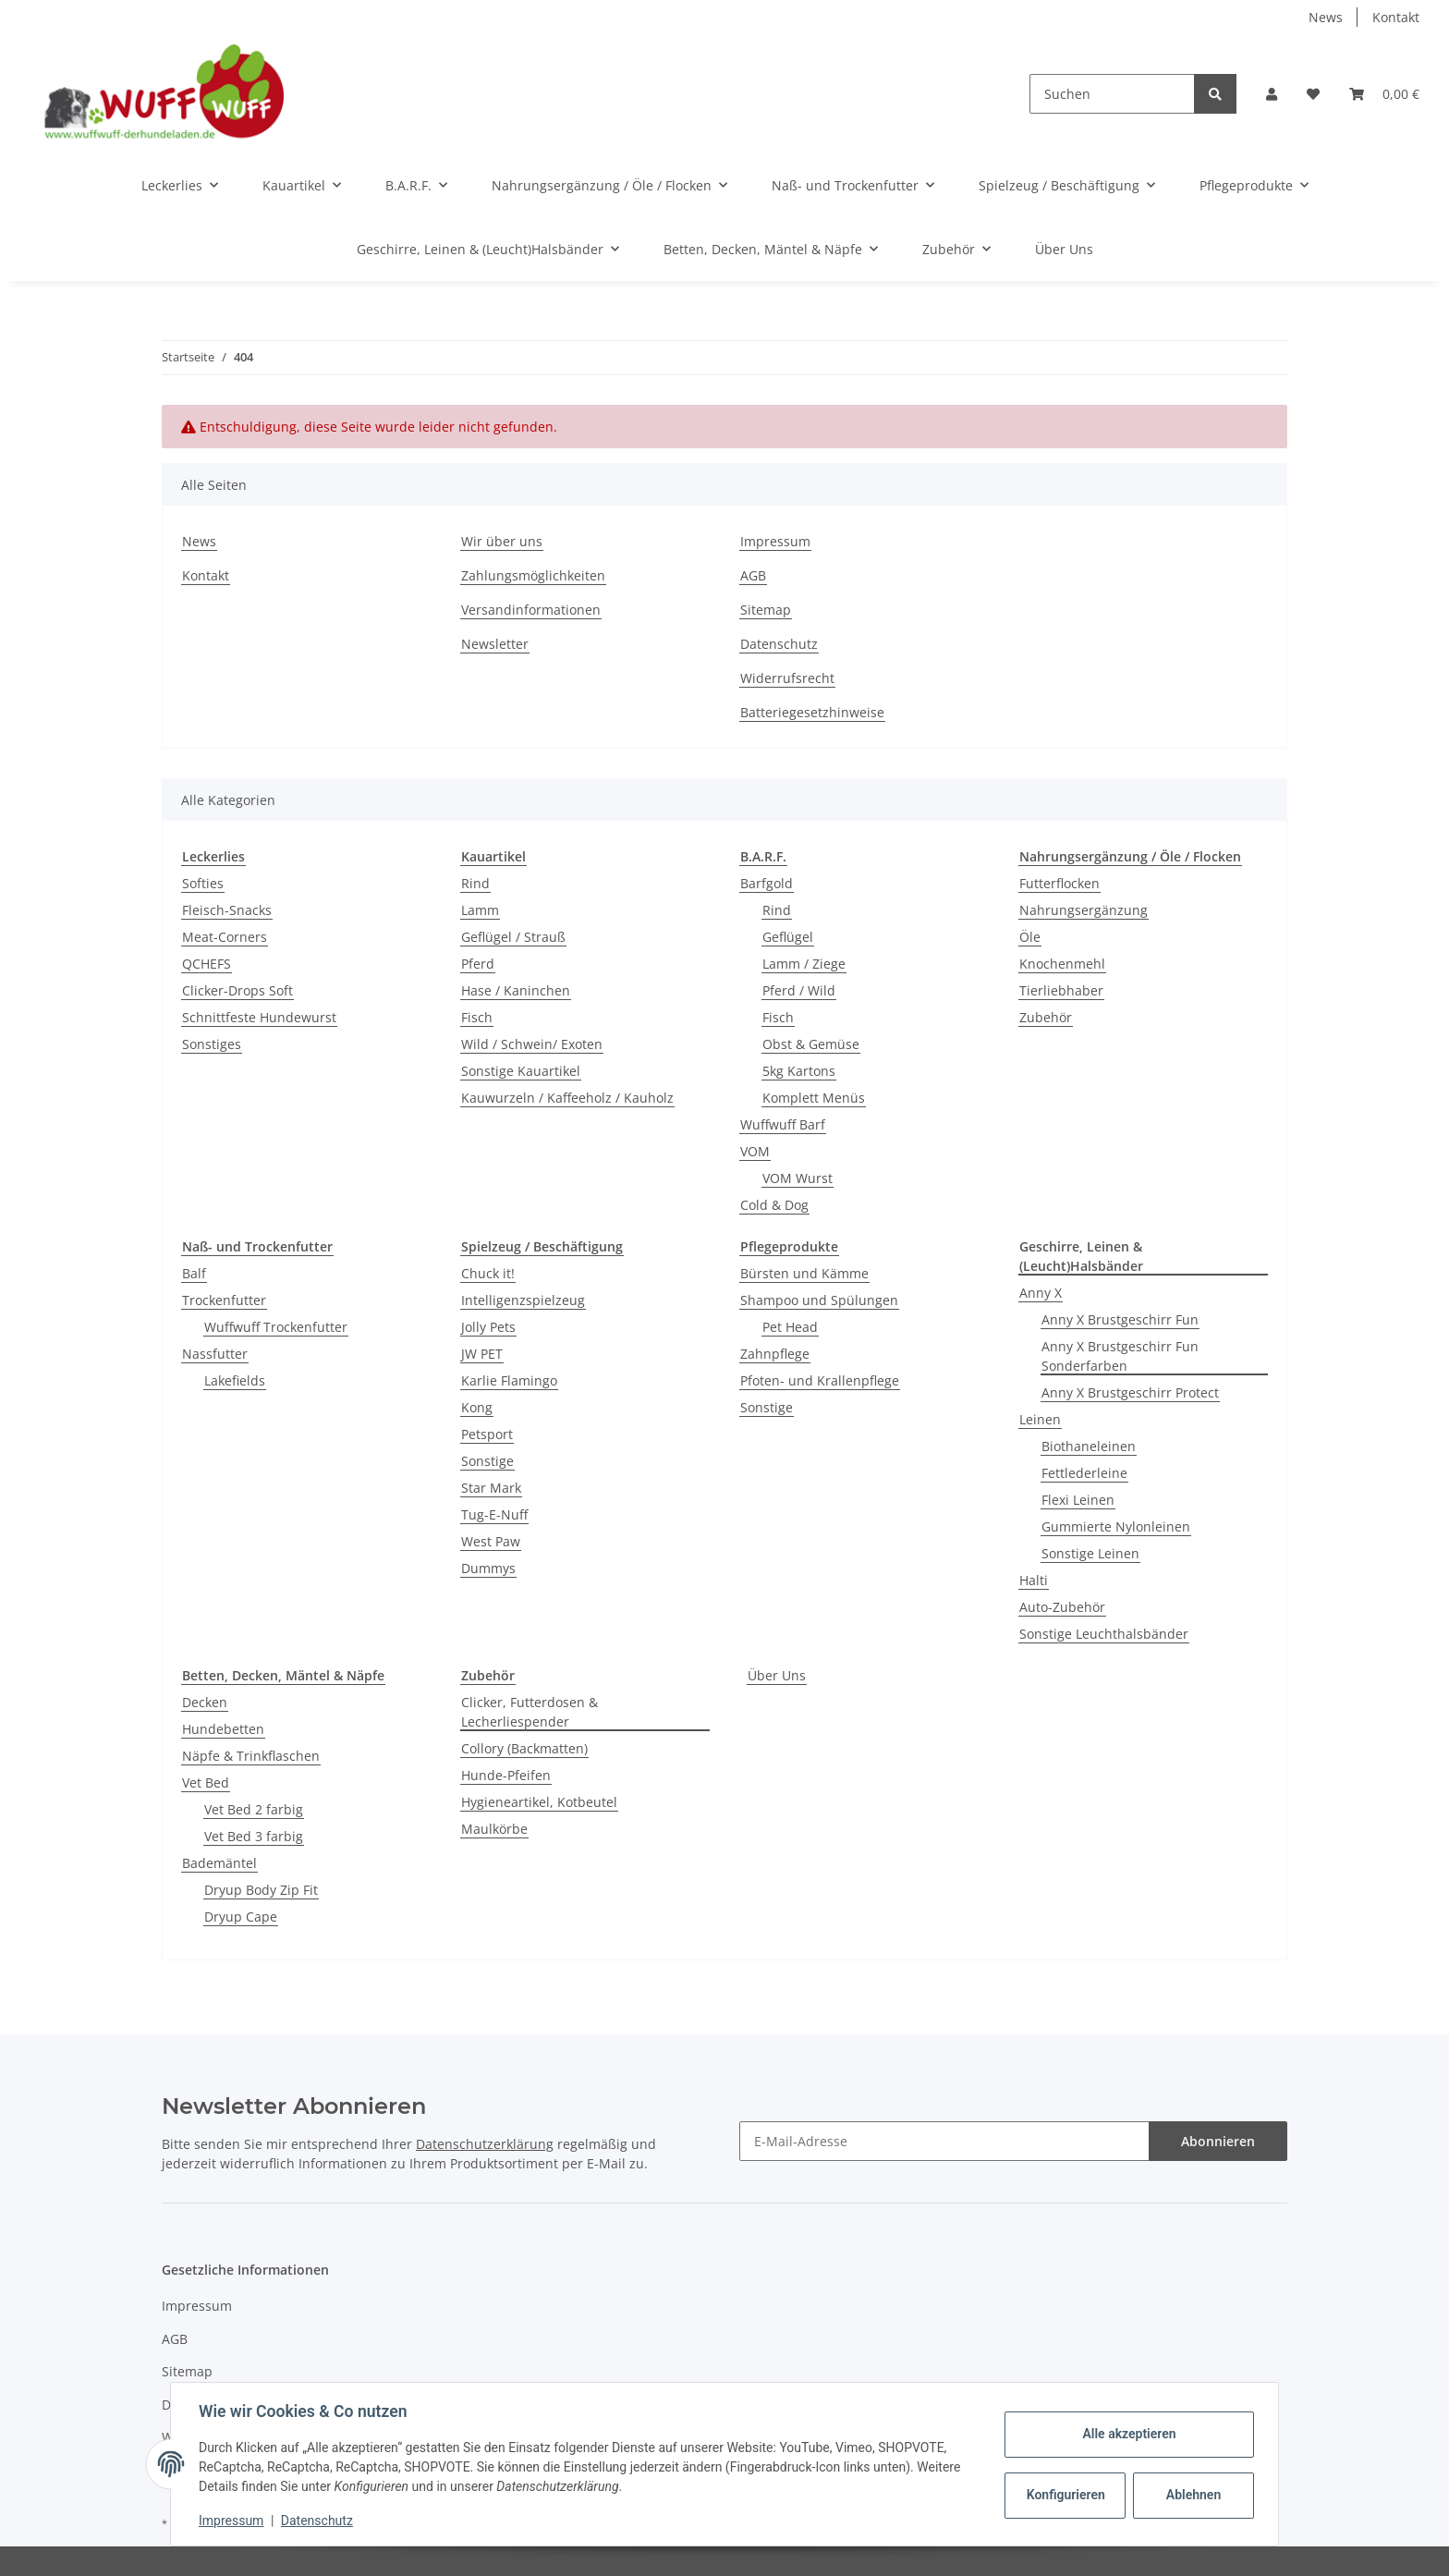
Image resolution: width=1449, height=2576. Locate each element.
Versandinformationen (531, 609)
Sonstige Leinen (1090, 1553)
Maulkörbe (494, 1828)
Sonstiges (211, 1044)
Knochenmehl (1062, 963)
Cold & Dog (774, 1205)
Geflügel (787, 937)
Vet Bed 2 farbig (253, 1809)
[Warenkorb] (1384, 94)
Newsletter (495, 644)
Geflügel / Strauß (513, 937)
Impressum (775, 541)
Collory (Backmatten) (524, 1748)
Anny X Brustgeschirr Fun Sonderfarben (1120, 1355)
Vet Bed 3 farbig (253, 1836)
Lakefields (234, 1380)
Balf (194, 1273)
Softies (203, 883)
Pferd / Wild (798, 990)
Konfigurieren (1065, 2494)
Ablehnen (1191, 2494)
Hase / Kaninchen (515, 990)
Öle (1030, 937)
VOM (755, 1151)
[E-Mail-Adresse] (944, 2141)
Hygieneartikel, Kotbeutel (539, 1802)
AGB (753, 575)
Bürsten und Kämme (804, 1273)
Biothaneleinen (1088, 1446)
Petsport (487, 1434)
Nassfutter (215, 1353)
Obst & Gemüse (810, 1044)
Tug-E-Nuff (494, 1514)
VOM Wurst (797, 1178)
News (1326, 17)
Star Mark (491, 1487)
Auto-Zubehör (1062, 1607)
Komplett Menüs (813, 1097)
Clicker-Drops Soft (237, 990)
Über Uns (777, 1675)
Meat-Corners (224, 937)
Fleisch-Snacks (227, 910)
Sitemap (765, 609)
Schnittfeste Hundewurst (259, 1017)
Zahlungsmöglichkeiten (533, 575)
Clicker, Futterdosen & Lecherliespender (529, 1711)
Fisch (477, 1017)
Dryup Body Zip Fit (261, 1889)
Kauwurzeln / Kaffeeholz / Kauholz (567, 1097)
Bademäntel (219, 1863)
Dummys (488, 1568)
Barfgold (766, 883)
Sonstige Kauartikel (520, 1071)
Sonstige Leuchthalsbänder (1103, 1633)
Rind (475, 883)
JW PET (482, 1353)
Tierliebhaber (1061, 990)
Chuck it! (488, 1273)
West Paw (490, 1541)
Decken (204, 1702)
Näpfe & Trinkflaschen (251, 1755)
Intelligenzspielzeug (523, 1300)
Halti (1033, 1580)
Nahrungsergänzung (1083, 910)
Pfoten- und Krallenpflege (819, 1380)
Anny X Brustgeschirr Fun (1120, 1319)
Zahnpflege (775, 1353)
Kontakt (1395, 17)
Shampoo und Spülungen (819, 1300)
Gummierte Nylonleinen (1115, 1526)
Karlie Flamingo (509, 1380)
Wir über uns (501, 541)
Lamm (480, 910)
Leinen (1040, 1419)
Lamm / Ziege (804, 963)
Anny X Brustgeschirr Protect (1130, 1392)
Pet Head (790, 1327)
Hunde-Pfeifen (506, 1775)
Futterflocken (1059, 883)
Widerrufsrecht (787, 678)
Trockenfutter (224, 1300)
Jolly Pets (488, 1327)
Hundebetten (223, 1729)
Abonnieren (1218, 2141)
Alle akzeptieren (1127, 2433)
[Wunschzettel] (1313, 94)
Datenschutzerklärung (485, 2144)
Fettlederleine (1084, 1473)
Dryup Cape (240, 1916)
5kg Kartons (798, 1071)
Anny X (1040, 1292)
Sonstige (487, 1461)
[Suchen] (1112, 94)
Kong (477, 1407)
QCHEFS (206, 963)
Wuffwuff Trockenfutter (275, 1327)
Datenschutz (779, 644)
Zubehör (1045, 1017)
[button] (1271, 94)
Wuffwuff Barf (782, 1124)
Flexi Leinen (1077, 1499)
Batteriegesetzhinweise (812, 712)
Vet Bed (205, 1782)
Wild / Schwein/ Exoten (532, 1044)
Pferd (477, 963)
